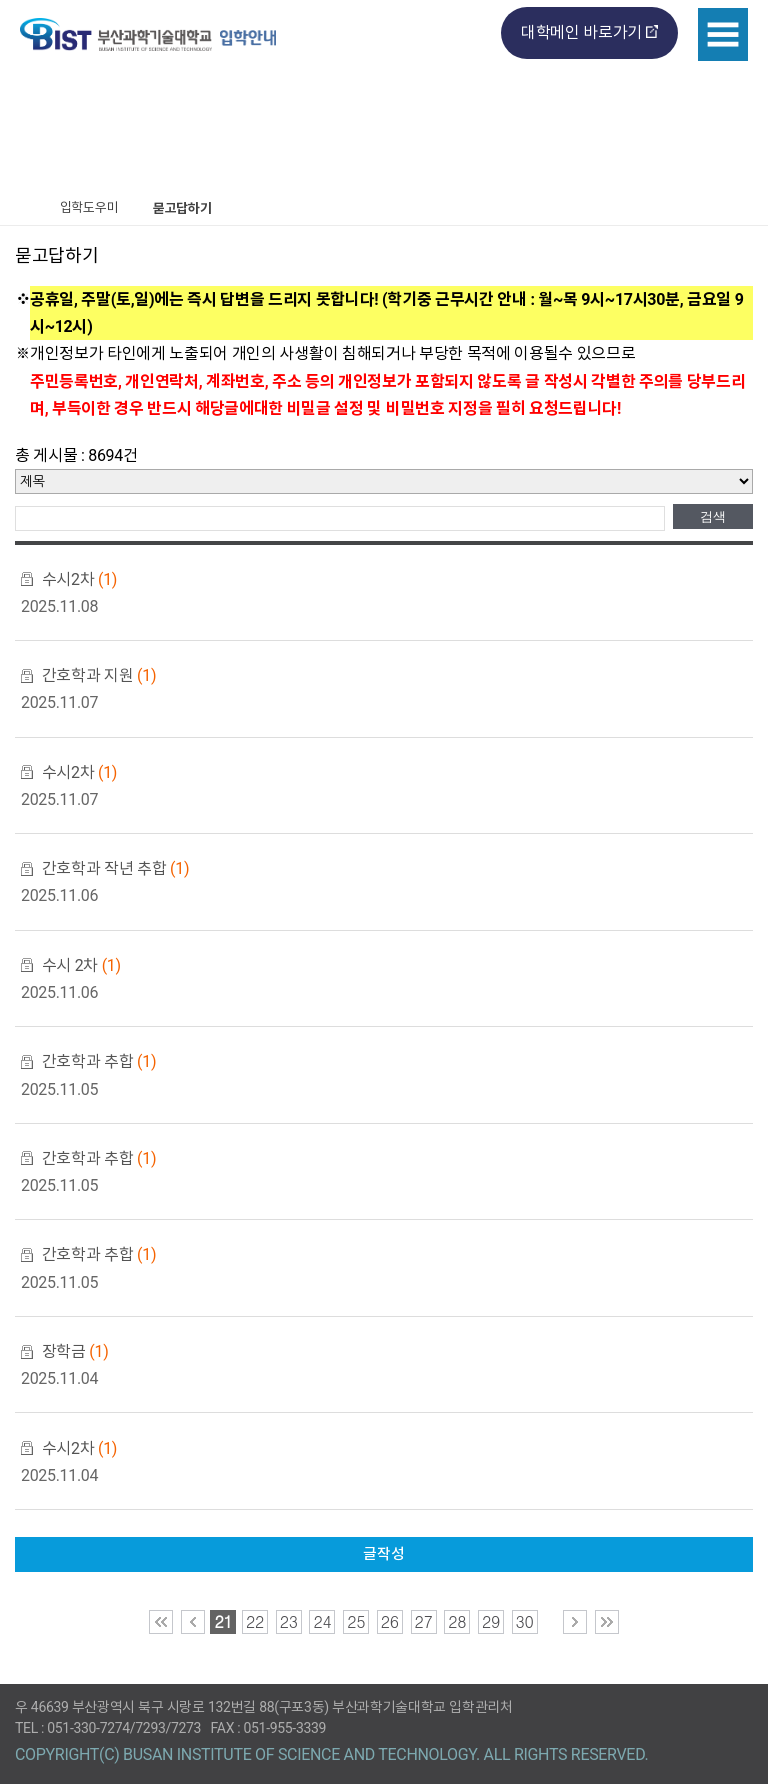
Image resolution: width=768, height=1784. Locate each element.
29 (491, 1621)
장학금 (75, 1351)
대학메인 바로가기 (581, 32)
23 (289, 1621)
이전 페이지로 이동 (193, 1622)
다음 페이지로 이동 (575, 1622)
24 (322, 1621)
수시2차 (79, 579)
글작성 (383, 1554)
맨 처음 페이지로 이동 (161, 1622)
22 (255, 1621)
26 (390, 1621)
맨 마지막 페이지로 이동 (607, 1622)
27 (424, 1621)
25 (356, 1621)
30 (525, 1621)
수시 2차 (81, 965)
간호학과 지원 (99, 675)
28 (457, 1621)
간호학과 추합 (99, 1061)
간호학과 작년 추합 (115, 868)
